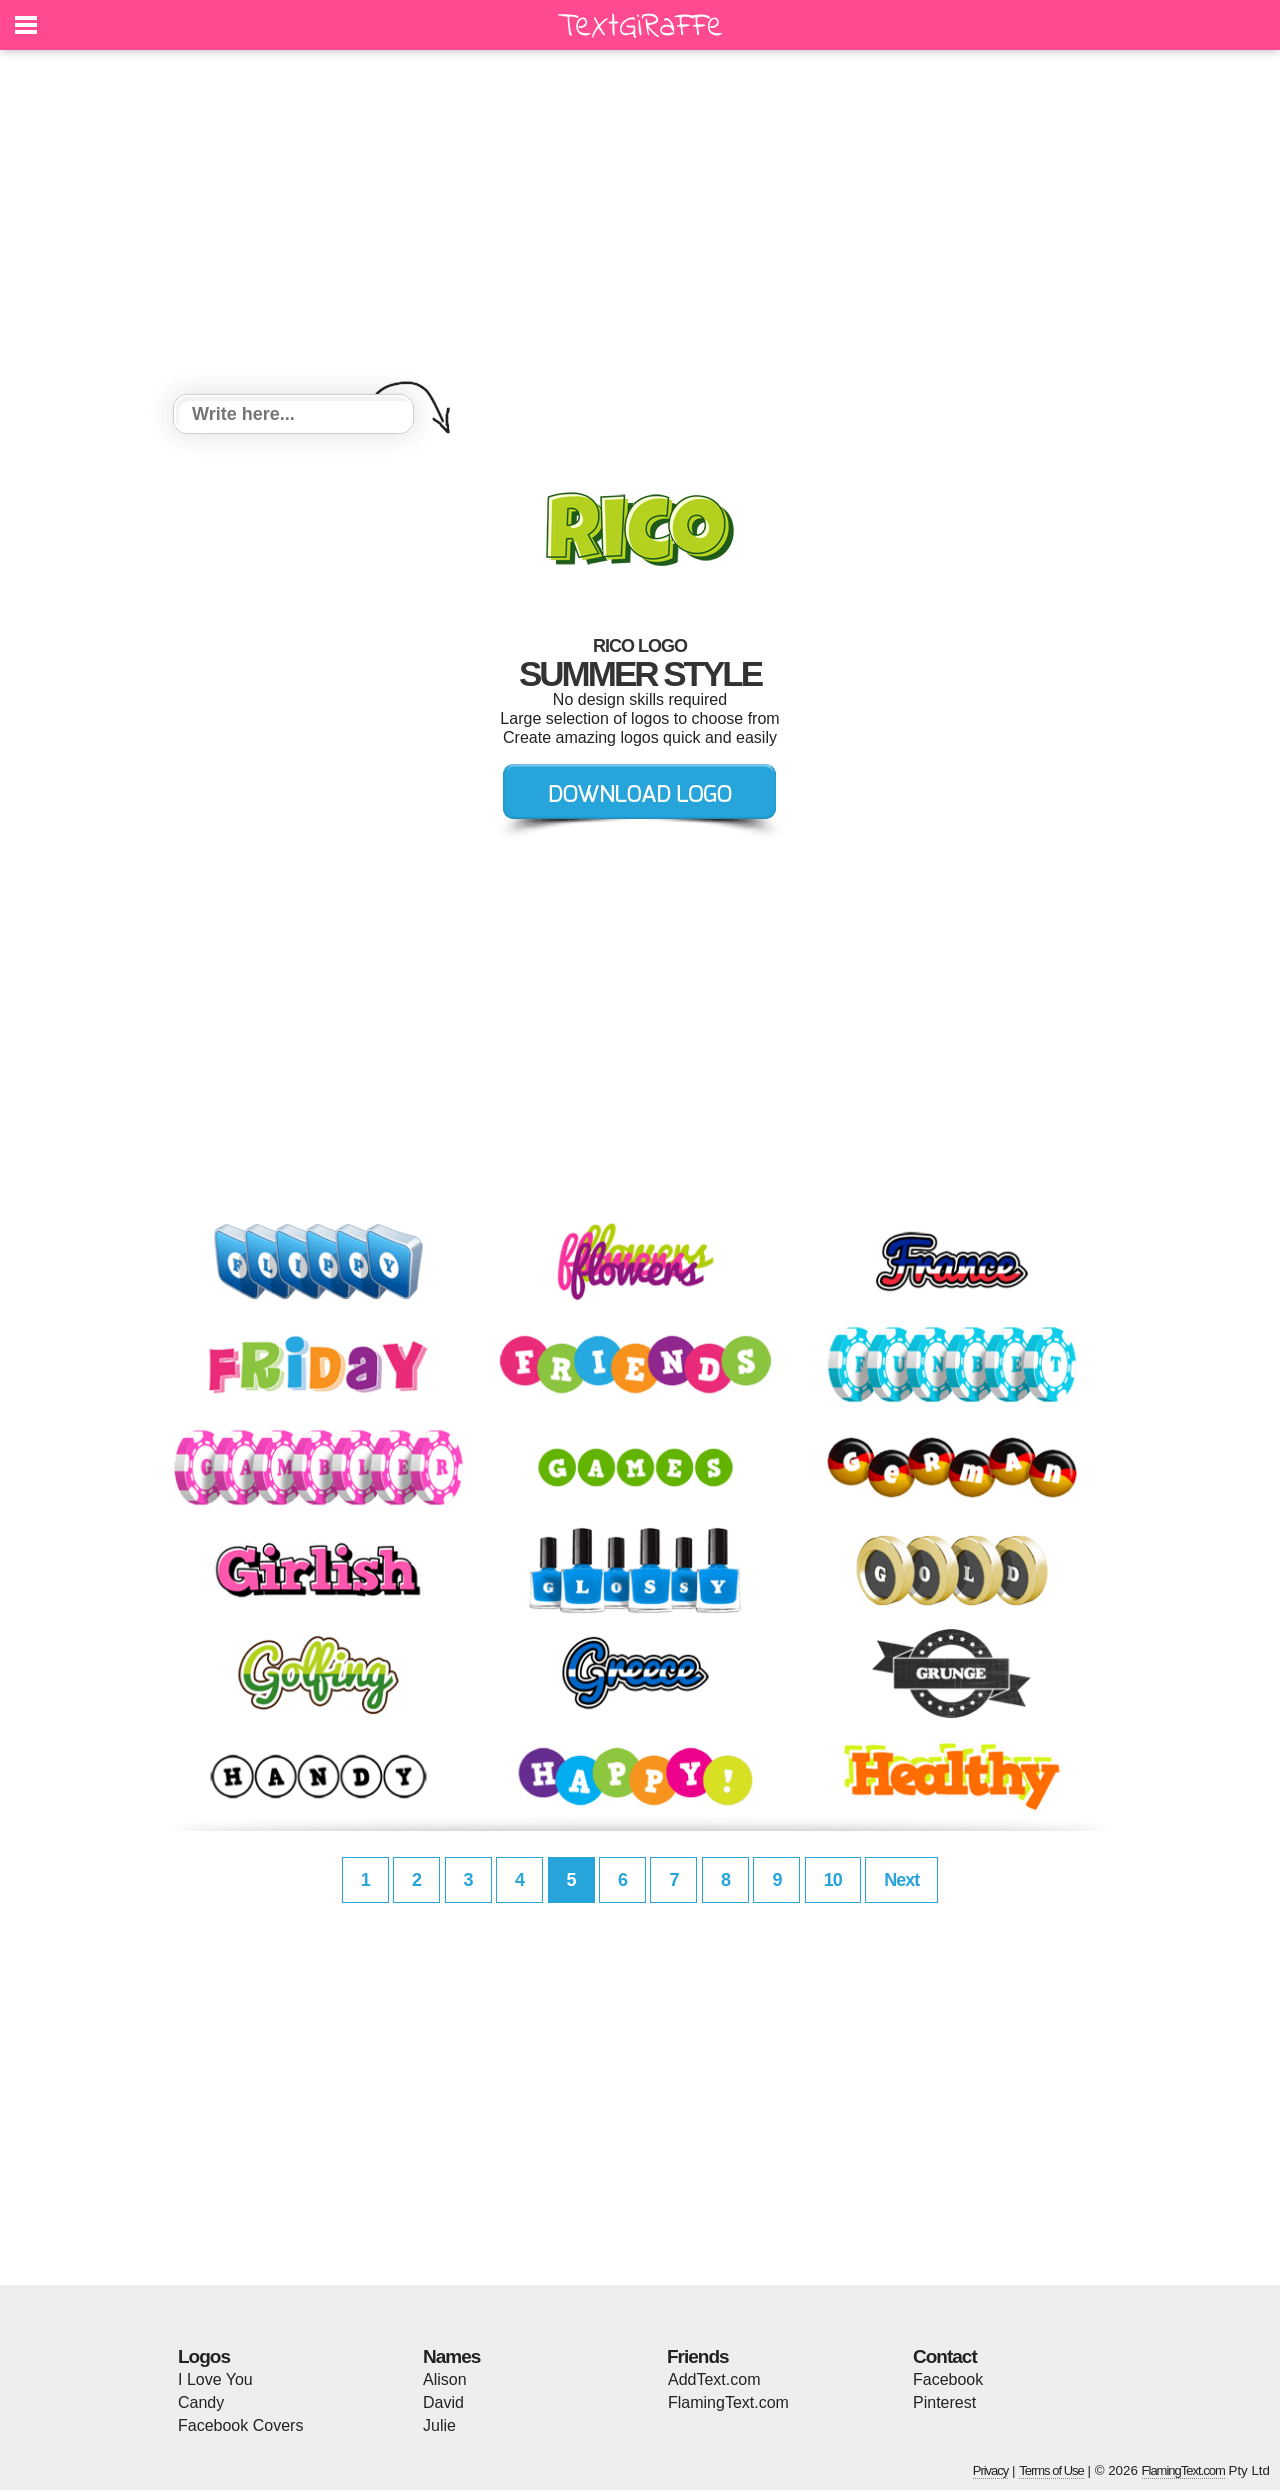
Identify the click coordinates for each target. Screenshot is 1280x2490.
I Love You (215, 2379)
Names (451, 2356)
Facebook (948, 2379)
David (443, 2402)
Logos (204, 2356)
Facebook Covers (240, 2425)
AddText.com (714, 2379)
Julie (439, 2425)
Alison (445, 2379)
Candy (201, 2402)
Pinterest (944, 2402)
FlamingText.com (728, 2402)
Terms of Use (1051, 2470)
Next (901, 1880)
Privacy (991, 2470)
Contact (945, 2356)
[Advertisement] (640, 225)
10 (833, 1880)
